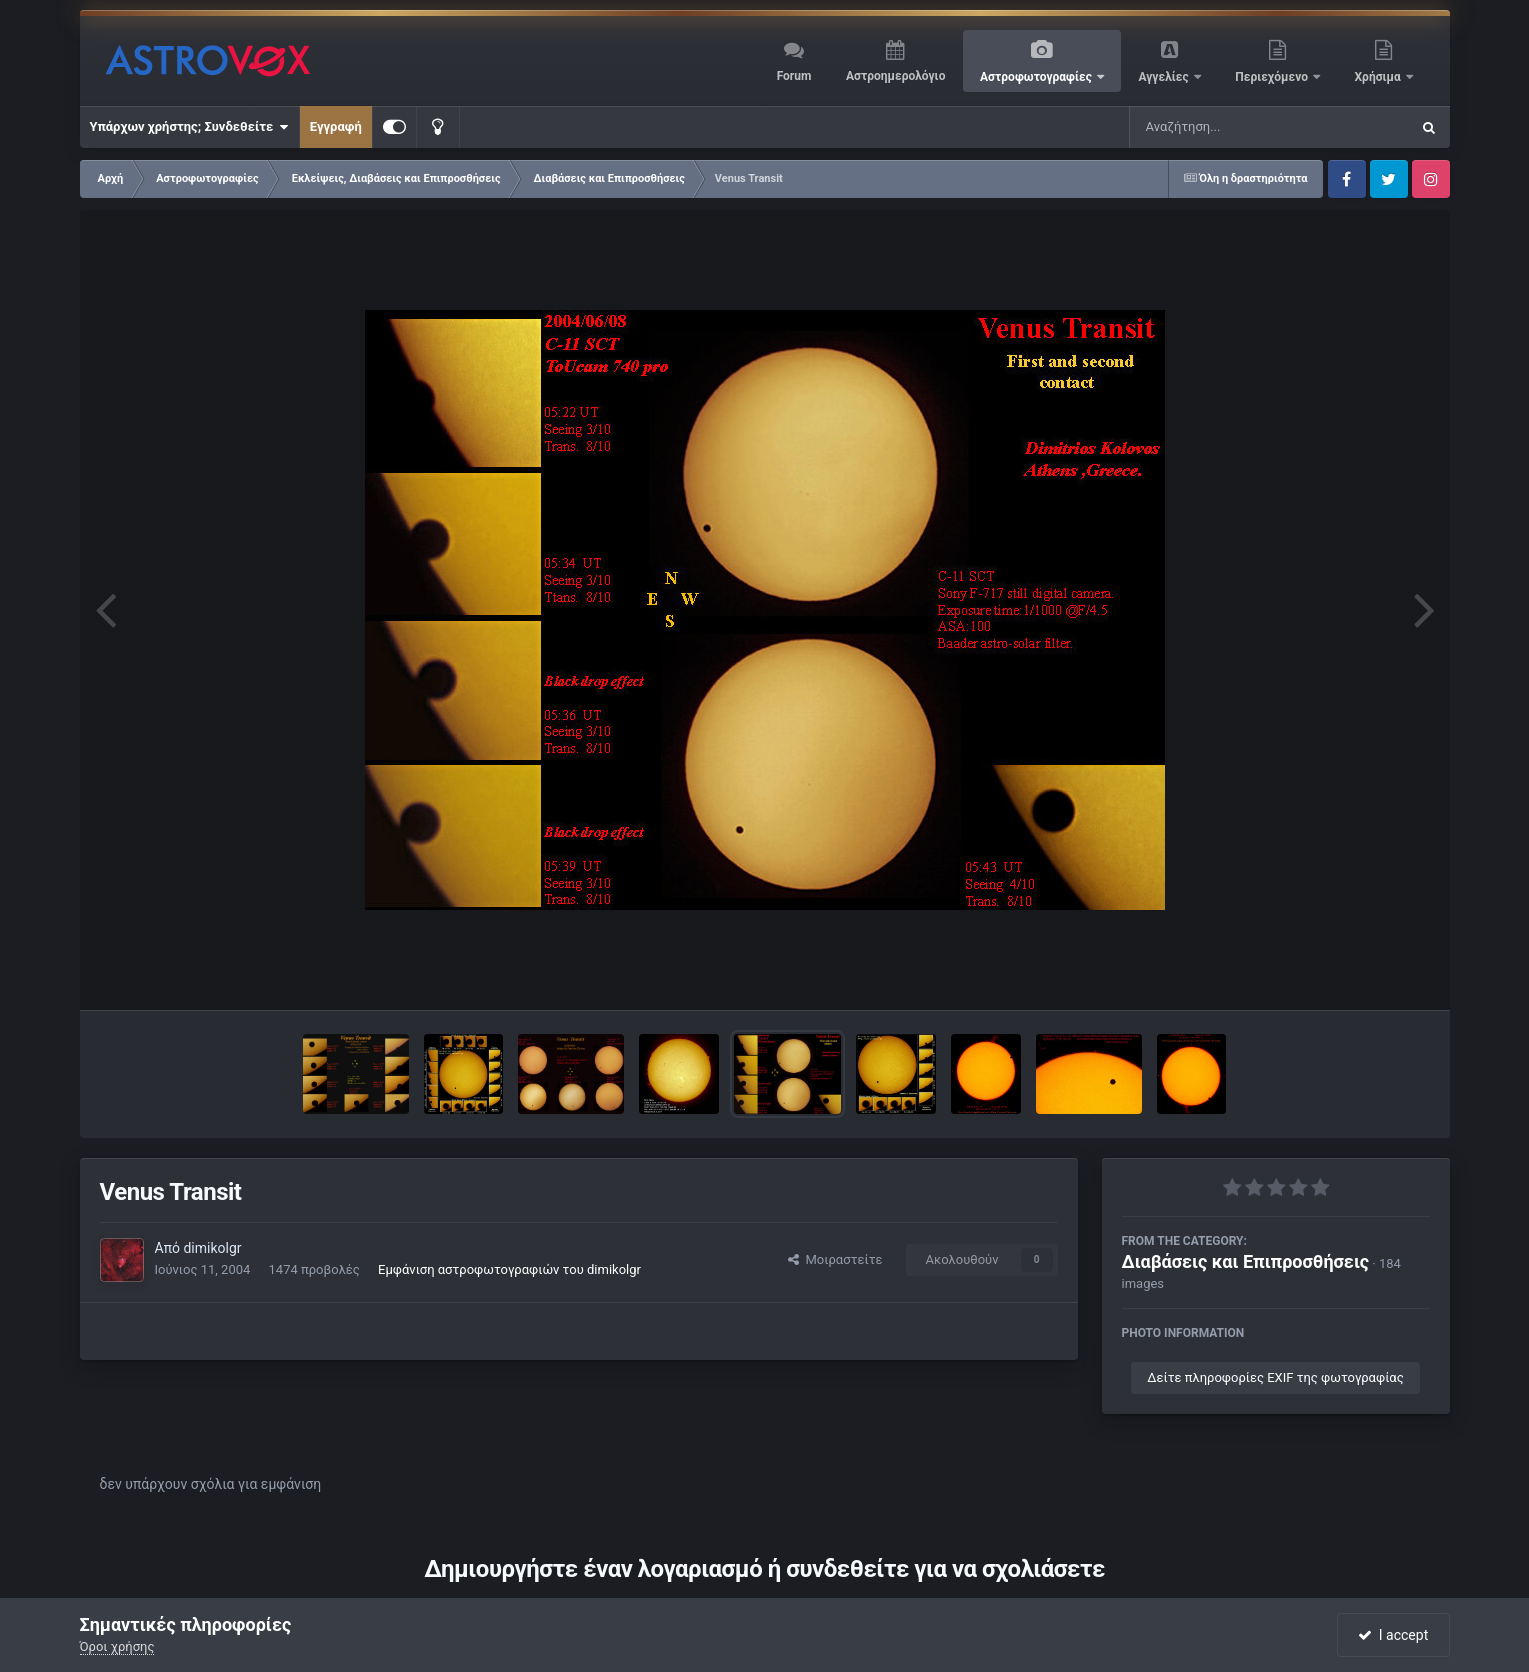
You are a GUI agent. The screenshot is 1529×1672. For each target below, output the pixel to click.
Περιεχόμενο (1273, 77)
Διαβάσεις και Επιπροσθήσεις (1246, 1261)
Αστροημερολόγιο (895, 76)
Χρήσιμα (1379, 77)
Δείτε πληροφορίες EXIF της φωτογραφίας (1275, 1377)
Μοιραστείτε (835, 1259)
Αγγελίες (1164, 77)
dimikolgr (212, 1248)
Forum (794, 76)
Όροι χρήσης (117, 1646)
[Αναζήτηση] (1229, 127)
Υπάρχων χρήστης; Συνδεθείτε (189, 127)
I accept (1393, 1635)
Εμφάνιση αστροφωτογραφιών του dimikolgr (509, 1269)
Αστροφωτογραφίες (1037, 77)
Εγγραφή (336, 126)
